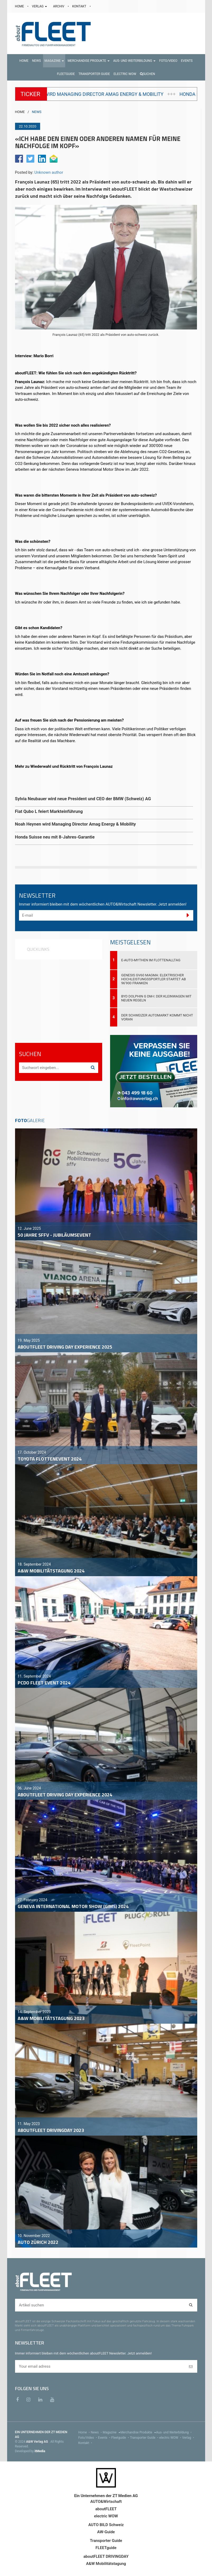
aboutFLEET (106, 2509)
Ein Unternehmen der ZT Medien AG (106, 2495)
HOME (20, 6)
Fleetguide (120, 2438)
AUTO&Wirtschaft (106, 2501)
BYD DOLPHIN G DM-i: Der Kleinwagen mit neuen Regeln (156, 998)
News (97, 2432)
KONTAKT (79, 6)
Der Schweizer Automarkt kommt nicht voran (157, 1017)
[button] (54, 60)
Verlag (188, 2438)
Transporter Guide (144, 2438)
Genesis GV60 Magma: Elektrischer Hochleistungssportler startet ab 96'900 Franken (153, 979)
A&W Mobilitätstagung (106, 2563)
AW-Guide (106, 2532)
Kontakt (85, 2443)
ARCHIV (59, 6)
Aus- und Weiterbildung (174, 2432)
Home (84, 2432)
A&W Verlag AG (37, 2441)
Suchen (147, 74)
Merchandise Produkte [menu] (138, 2432)
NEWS (36, 112)
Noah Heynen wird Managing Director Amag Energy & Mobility (120, 94)
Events (104, 2438)
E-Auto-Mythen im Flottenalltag (150, 960)
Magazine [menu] (111, 2432)
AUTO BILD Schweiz (106, 2524)
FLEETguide (106, 2547)
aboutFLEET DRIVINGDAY (106, 2556)
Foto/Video (88, 2438)
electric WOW (170, 2438)
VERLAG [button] (40, 6)
